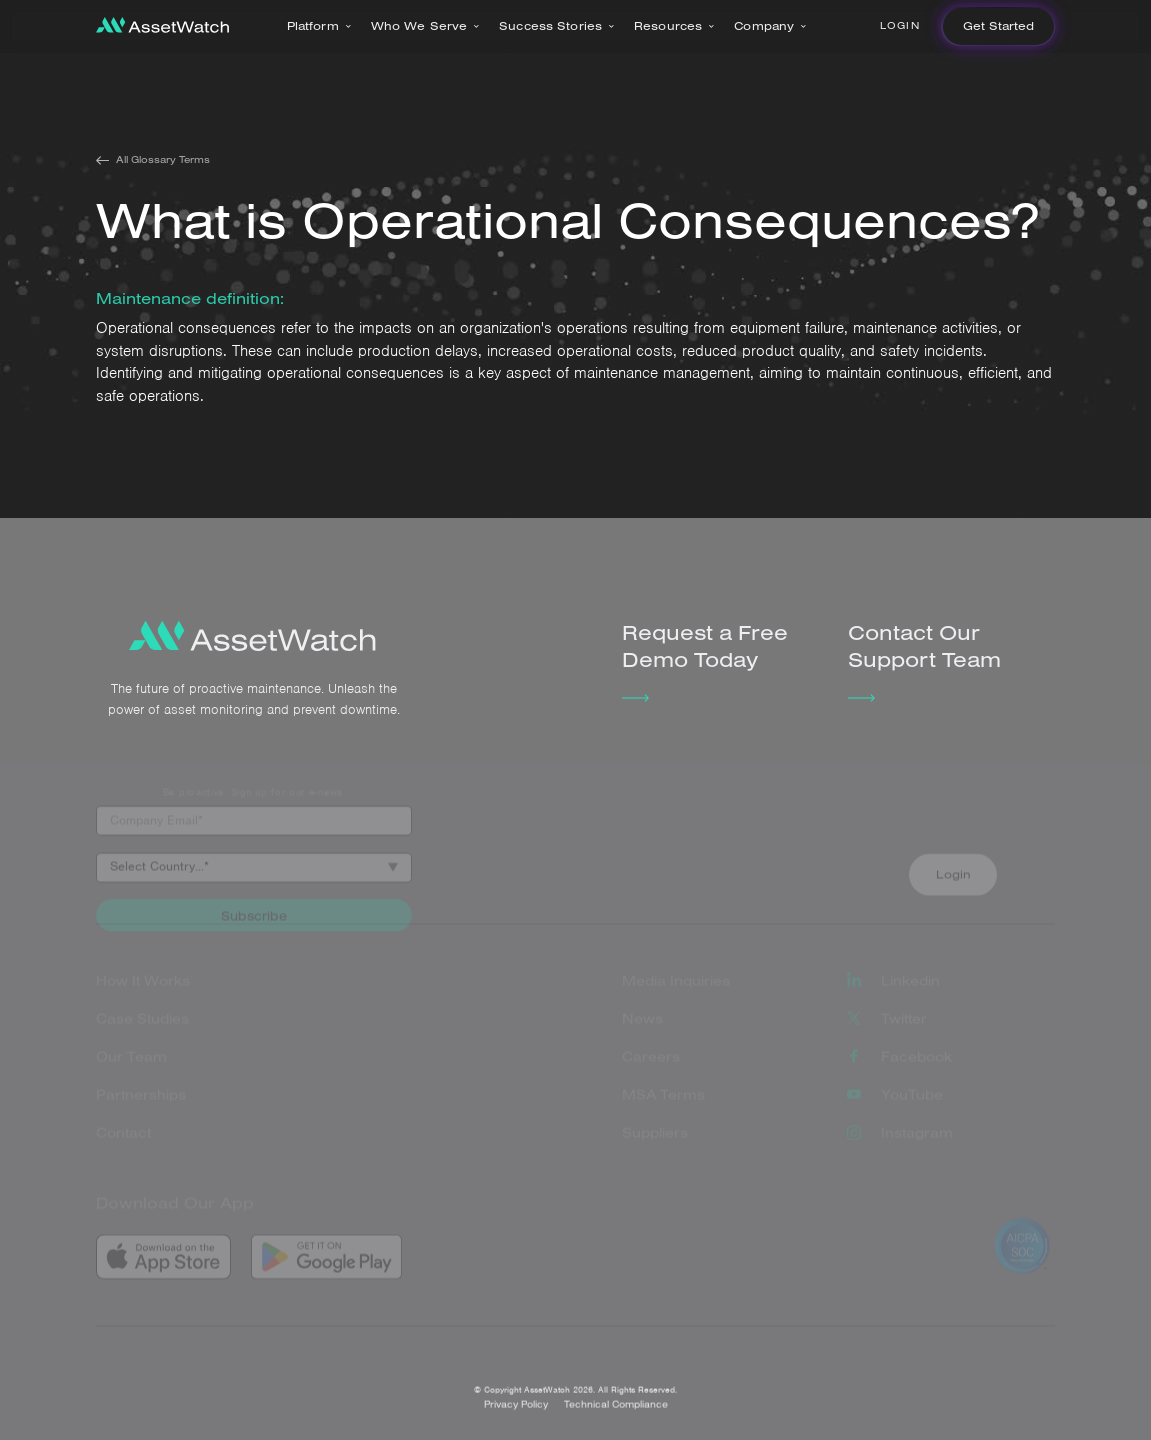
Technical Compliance (616, 1415)
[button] (319, 26)
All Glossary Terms (163, 159)
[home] (162, 26)
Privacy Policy (516, 1415)
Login (899, 25)
